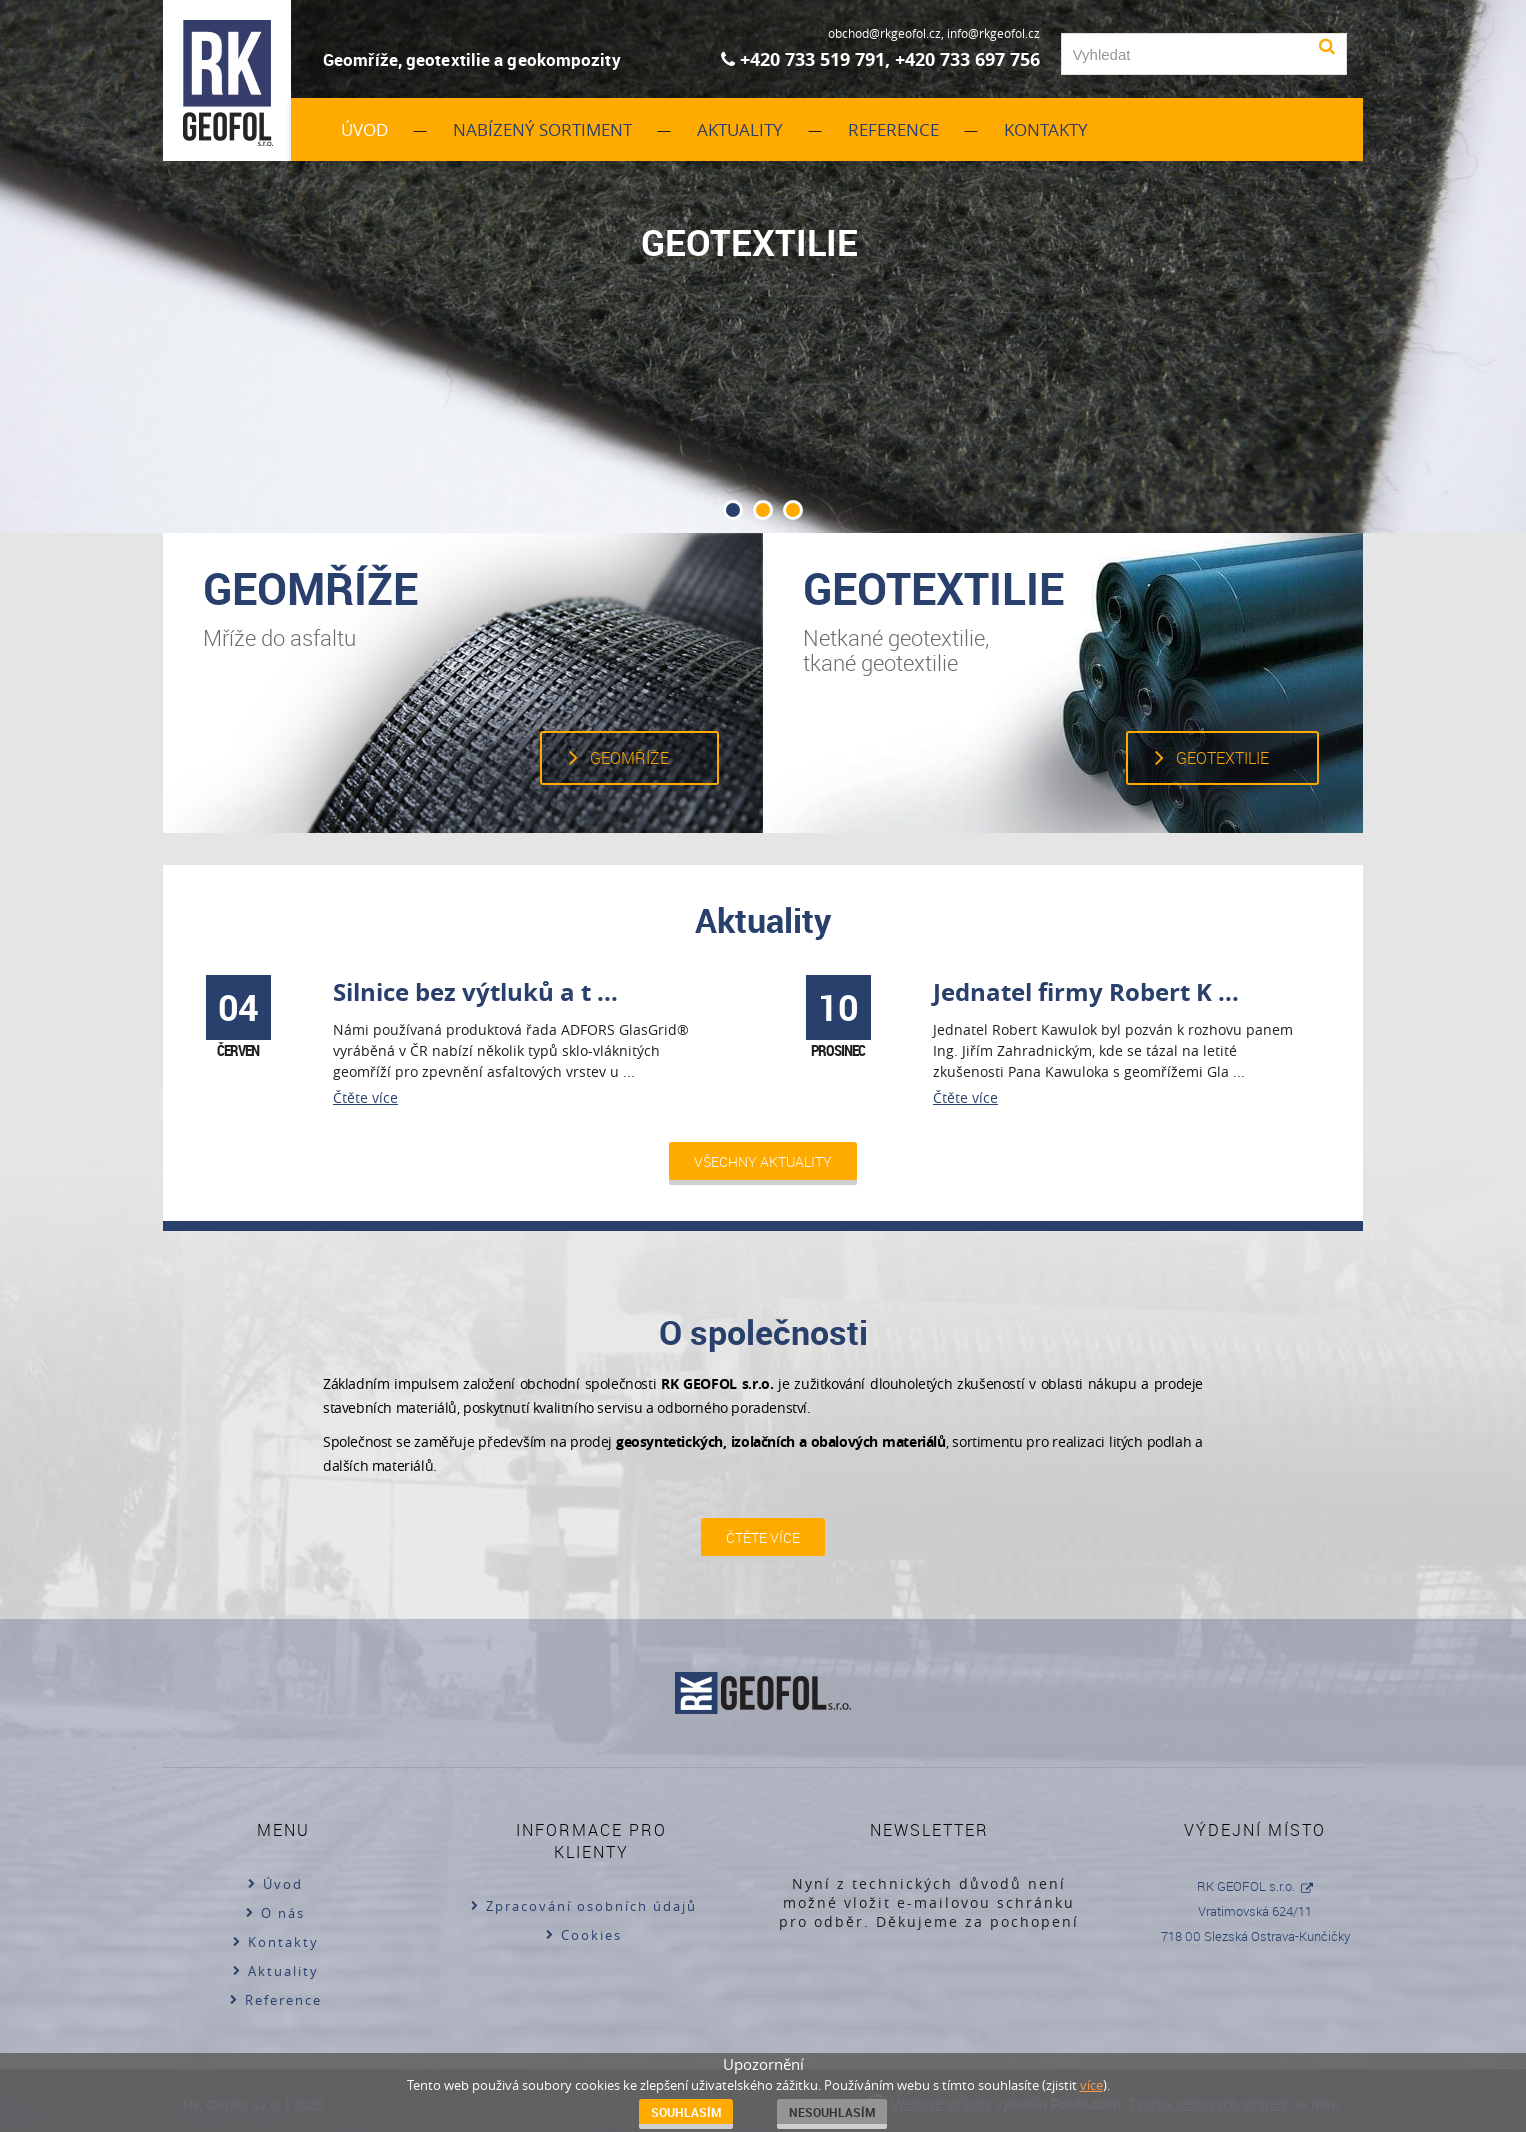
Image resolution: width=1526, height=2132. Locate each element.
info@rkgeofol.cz (993, 33)
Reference (893, 129)
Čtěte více (365, 1097)
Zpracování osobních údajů (591, 1906)
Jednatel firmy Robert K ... (1086, 992)
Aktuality (740, 129)
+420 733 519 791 (812, 59)
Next (1482, 295)
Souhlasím (686, 2112)
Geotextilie (1222, 758)
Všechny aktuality (763, 1161)
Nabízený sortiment (542, 129)
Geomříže (629, 758)
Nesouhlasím (832, 2112)
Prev (44, 295)
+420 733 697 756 (967, 59)
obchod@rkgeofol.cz (884, 33)
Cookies (591, 1935)
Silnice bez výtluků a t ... (475, 992)
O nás (283, 1913)
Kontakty (1046, 129)
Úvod (364, 129)
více (1091, 2085)
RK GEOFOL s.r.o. (1246, 1886)
